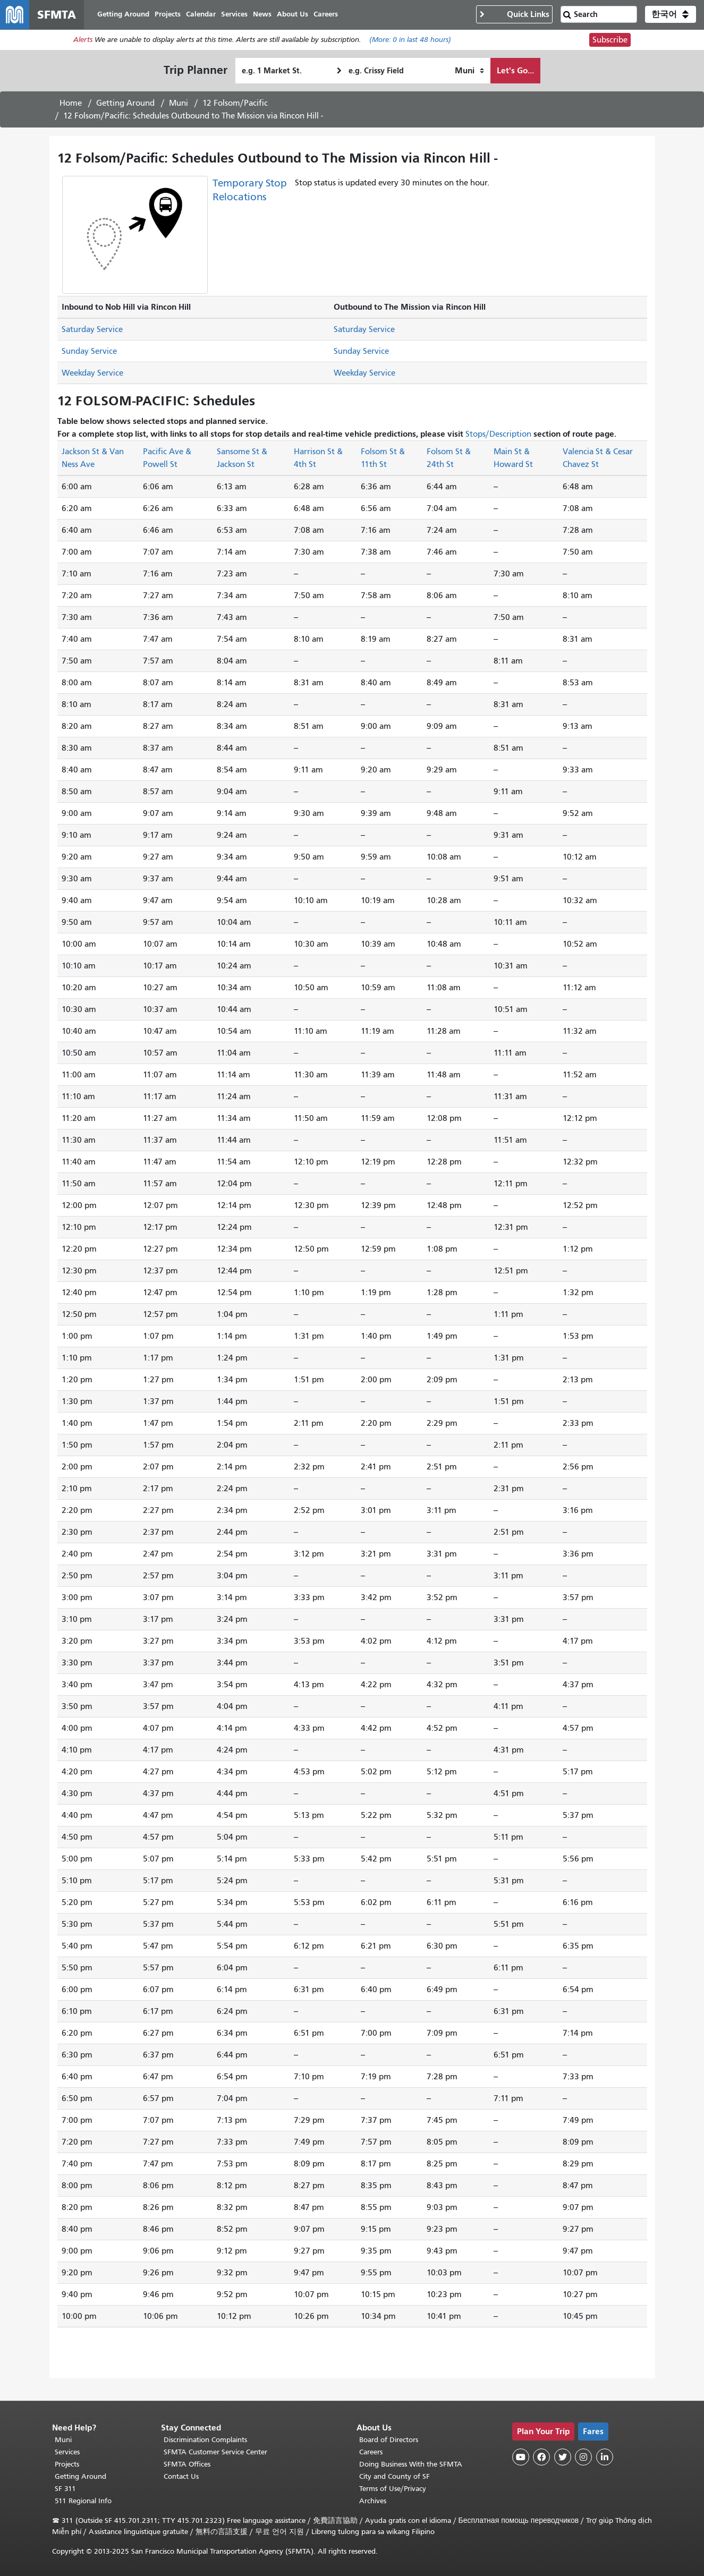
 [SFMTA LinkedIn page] (604, 2457)
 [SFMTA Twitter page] (562, 2457)
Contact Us (181, 2476)
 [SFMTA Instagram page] (583, 2457)
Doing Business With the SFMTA (410, 2464)
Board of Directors (388, 2439)
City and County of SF (394, 2476)
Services (67, 2451)
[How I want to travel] (469, 71)
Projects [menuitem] (168, 14)
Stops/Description (498, 434)
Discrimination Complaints (205, 2439)
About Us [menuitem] (293, 14)
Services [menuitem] (235, 14)
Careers (371, 2451)
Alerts (82, 40)
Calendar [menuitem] (201, 14)
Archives (372, 2500)
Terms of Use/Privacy (392, 2488)
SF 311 (65, 2488)
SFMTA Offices (187, 2464)
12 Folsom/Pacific (235, 103)
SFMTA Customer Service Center (215, 2451)
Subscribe (609, 40)
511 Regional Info (83, 2500)
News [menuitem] (262, 14)
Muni (178, 103)
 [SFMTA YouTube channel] (520, 2457)
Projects (67, 2464)
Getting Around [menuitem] (124, 14)
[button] (670, 14)
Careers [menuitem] (326, 14)
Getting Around (125, 103)
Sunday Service (89, 351)
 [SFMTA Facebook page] (541, 2457)
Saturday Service (92, 330)
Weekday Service (92, 373)
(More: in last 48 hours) (410, 40)
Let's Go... (515, 71)
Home (71, 103)
